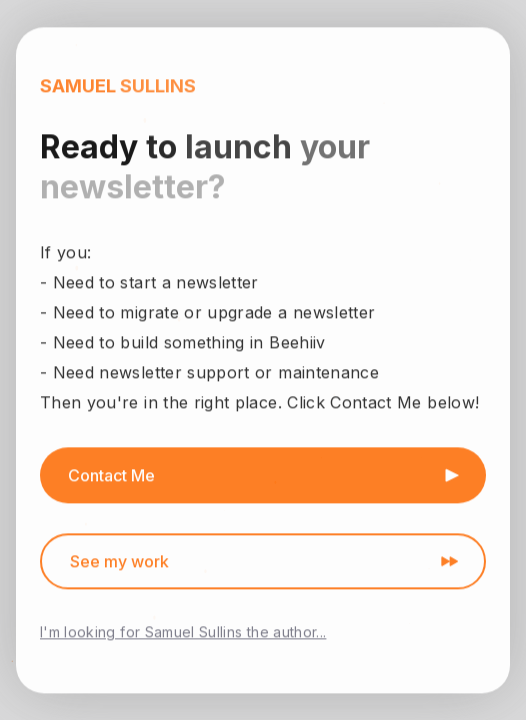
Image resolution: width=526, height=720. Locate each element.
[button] (263, 476)
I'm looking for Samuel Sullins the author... (183, 632)
